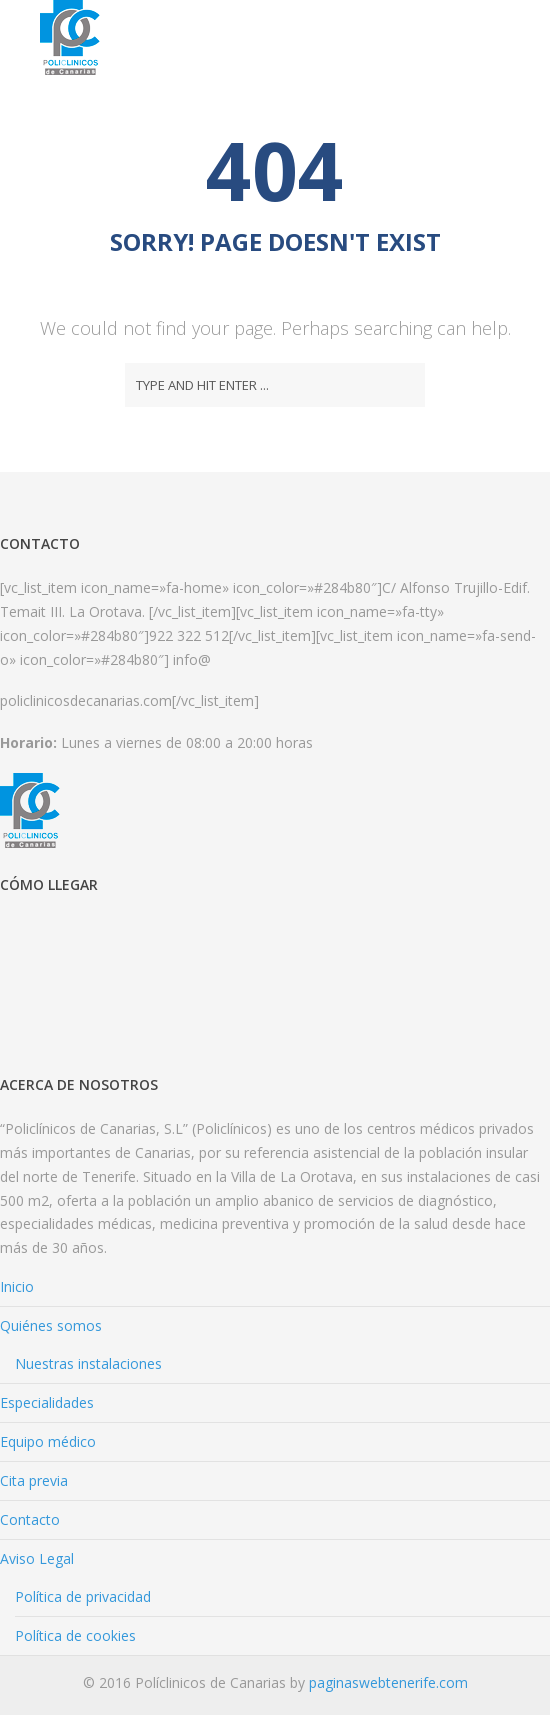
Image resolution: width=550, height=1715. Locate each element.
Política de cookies (75, 1635)
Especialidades (47, 1402)
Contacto (30, 1519)
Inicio (17, 1286)
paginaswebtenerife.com (388, 1682)
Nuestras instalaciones (88, 1363)
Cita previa (34, 1480)
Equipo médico (48, 1441)
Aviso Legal (37, 1558)
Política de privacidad (83, 1596)
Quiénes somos (51, 1325)
